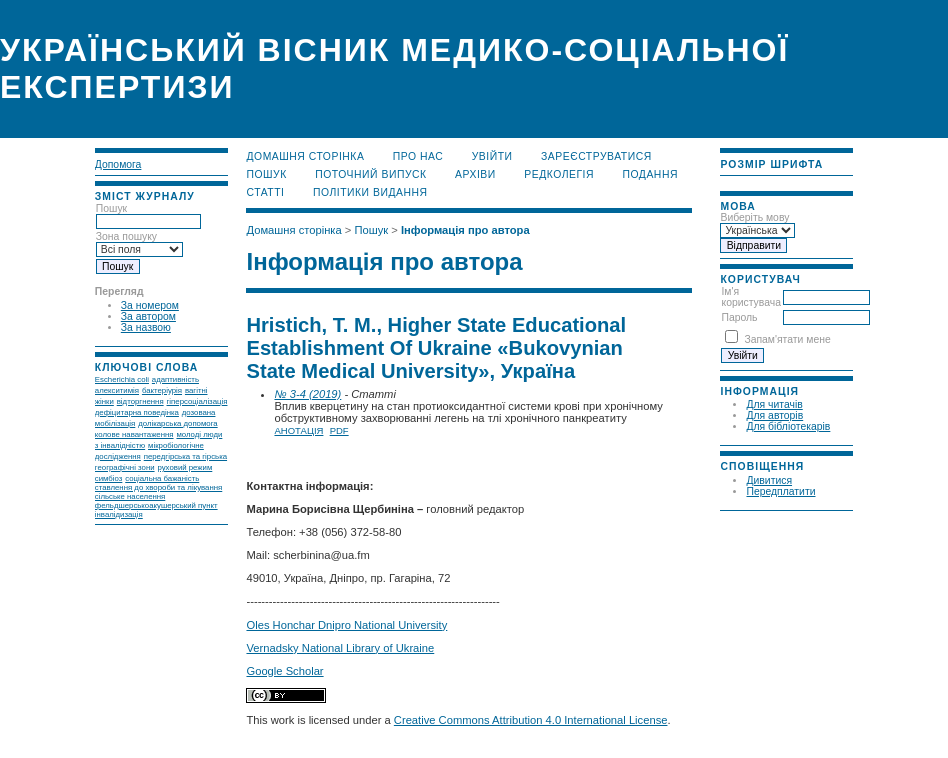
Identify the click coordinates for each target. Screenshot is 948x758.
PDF (339, 430)
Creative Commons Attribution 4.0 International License (531, 720)
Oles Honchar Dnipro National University (346, 625)
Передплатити (780, 491)
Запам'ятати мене (787, 339)
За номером (150, 305)
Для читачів (774, 404)
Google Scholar (284, 671)
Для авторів (774, 415)
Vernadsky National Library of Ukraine (340, 648)
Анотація (298, 430)
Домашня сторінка (305, 156)
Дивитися (769, 480)
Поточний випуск (370, 174)
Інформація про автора (465, 230)
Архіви (475, 174)
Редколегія (559, 174)
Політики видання (370, 192)
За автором (148, 316)
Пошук (266, 174)
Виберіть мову (754, 217)
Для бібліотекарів (788, 426)
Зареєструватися (596, 156)
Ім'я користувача (750, 297)
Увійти (492, 156)
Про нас (418, 156)
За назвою (146, 327)
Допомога (118, 164)
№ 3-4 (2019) (307, 394)
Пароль (739, 317)
